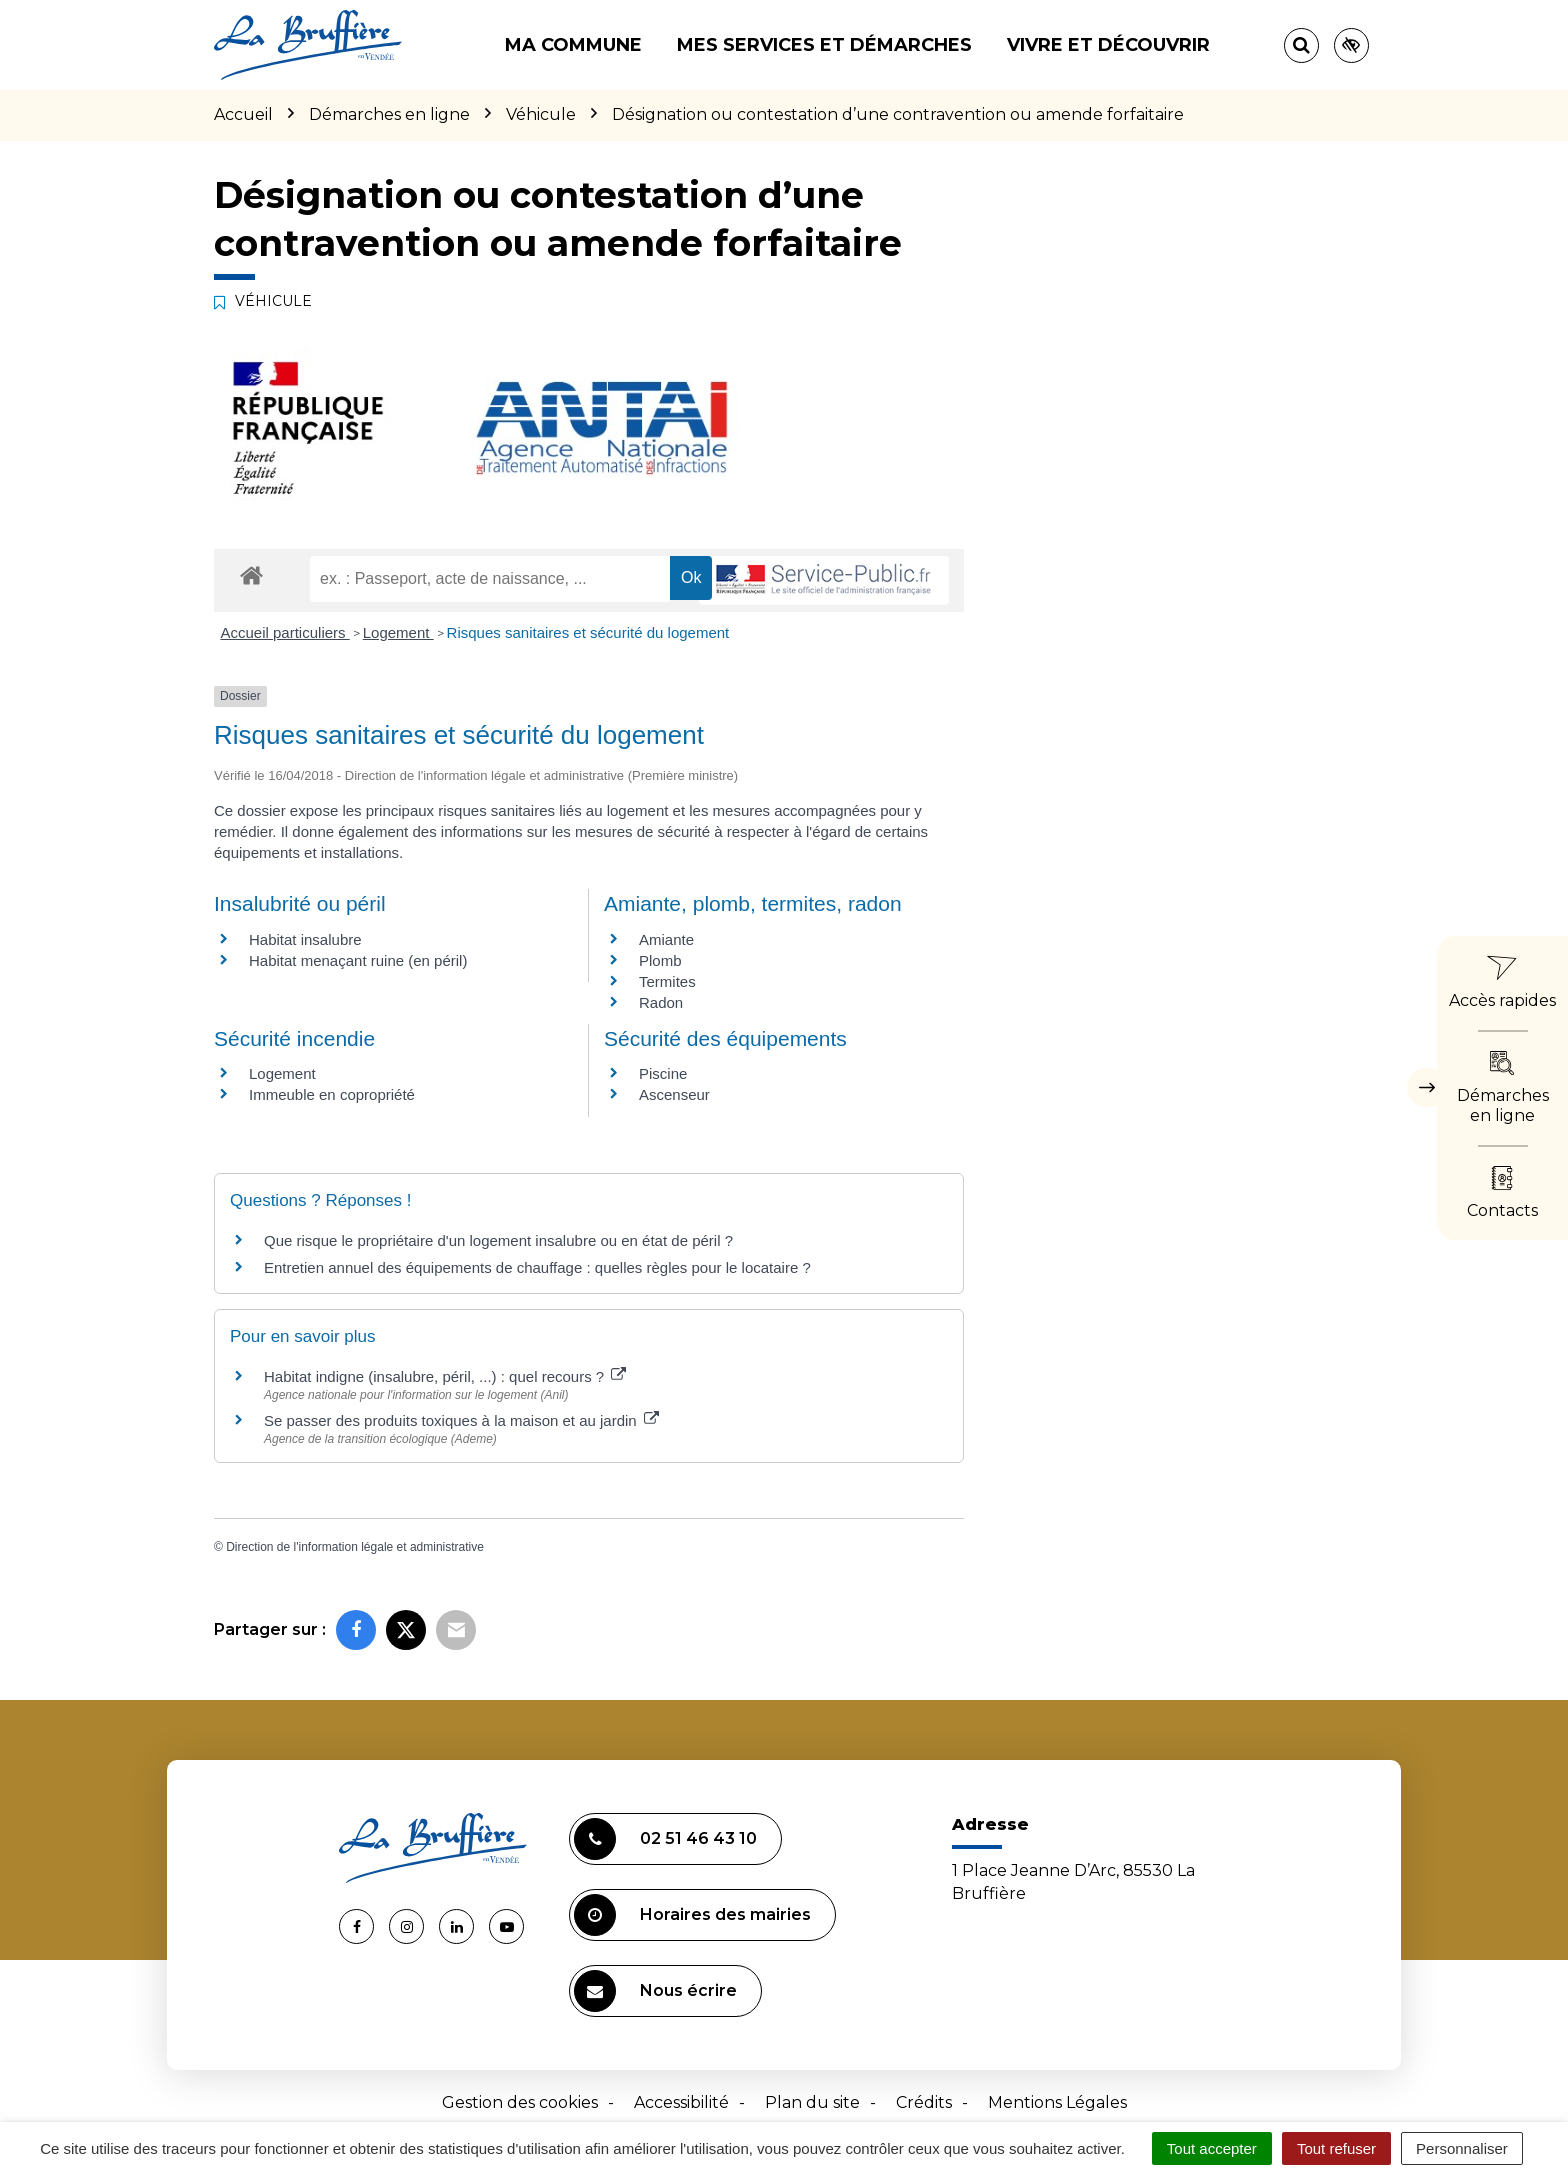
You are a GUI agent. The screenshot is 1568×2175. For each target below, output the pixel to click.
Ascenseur (674, 1094)
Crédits (924, 2102)
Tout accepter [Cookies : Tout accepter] (1212, 2148)
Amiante (666, 939)
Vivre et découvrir (1108, 45)
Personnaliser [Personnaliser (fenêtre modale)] (1462, 2148)
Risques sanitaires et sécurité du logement (588, 632)
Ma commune (573, 45)
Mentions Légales (1057, 2102)
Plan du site (812, 2102)
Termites (667, 981)
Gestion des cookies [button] (520, 2102)
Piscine (663, 1073)
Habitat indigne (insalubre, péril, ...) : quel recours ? (445, 1376)
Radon (661, 1002)
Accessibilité (681, 2102)
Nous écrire (655, 1991)
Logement (398, 632)
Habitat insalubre (305, 939)
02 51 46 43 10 (665, 1839)
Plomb (660, 960)
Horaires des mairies (692, 1915)
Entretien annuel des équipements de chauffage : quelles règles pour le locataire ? (537, 1267)
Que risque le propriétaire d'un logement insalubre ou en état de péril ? (498, 1240)
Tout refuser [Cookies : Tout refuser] (1336, 2148)
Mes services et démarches (824, 45)
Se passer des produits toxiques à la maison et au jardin (461, 1420)
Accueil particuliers (285, 632)
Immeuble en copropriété (332, 1094)
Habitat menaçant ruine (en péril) (358, 960)
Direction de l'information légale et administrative (355, 1547)
